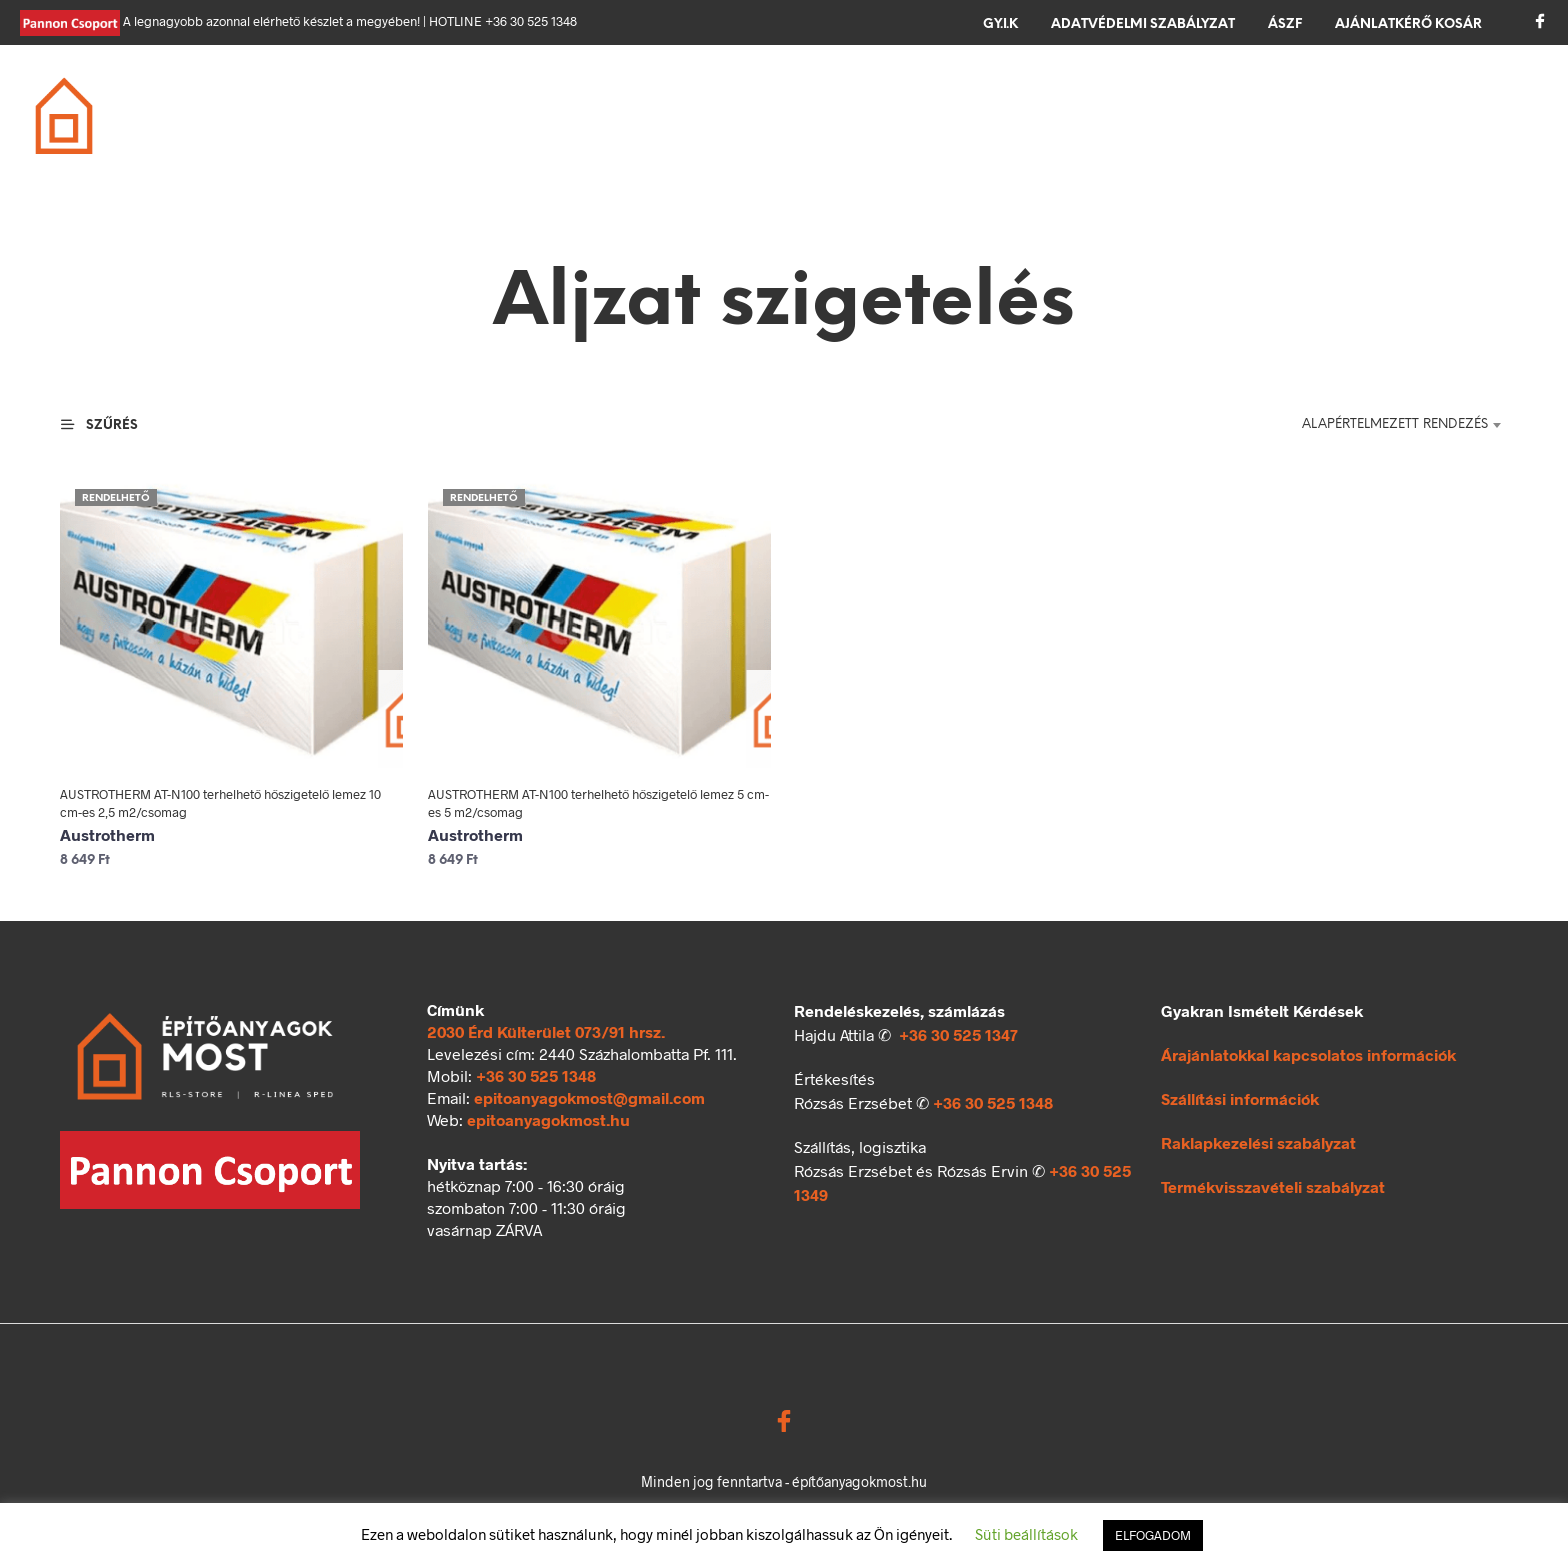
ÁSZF (1285, 24)
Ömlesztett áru (1207, 117)
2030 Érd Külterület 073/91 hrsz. (546, 1031)
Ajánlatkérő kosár (1408, 24)
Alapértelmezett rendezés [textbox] (1395, 424)
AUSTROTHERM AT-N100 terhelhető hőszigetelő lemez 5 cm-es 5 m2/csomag (598, 803)
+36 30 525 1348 (536, 1075)
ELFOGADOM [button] (1153, 1535)
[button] (1457, 114)
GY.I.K (1000, 24)
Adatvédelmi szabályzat (1143, 24)
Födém (603, 117)
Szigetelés (802, 117)
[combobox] (1391, 425)
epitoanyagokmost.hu (548, 1119)
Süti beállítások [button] (1026, 1534)
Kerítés (1065, 117)
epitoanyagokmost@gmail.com (589, 1097)
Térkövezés (940, 117)
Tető (695, 117)
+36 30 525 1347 (958, 1034)
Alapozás (376, 117)
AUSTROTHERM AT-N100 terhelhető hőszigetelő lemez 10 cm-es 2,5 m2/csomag (220, 803)
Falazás (496, 117)
